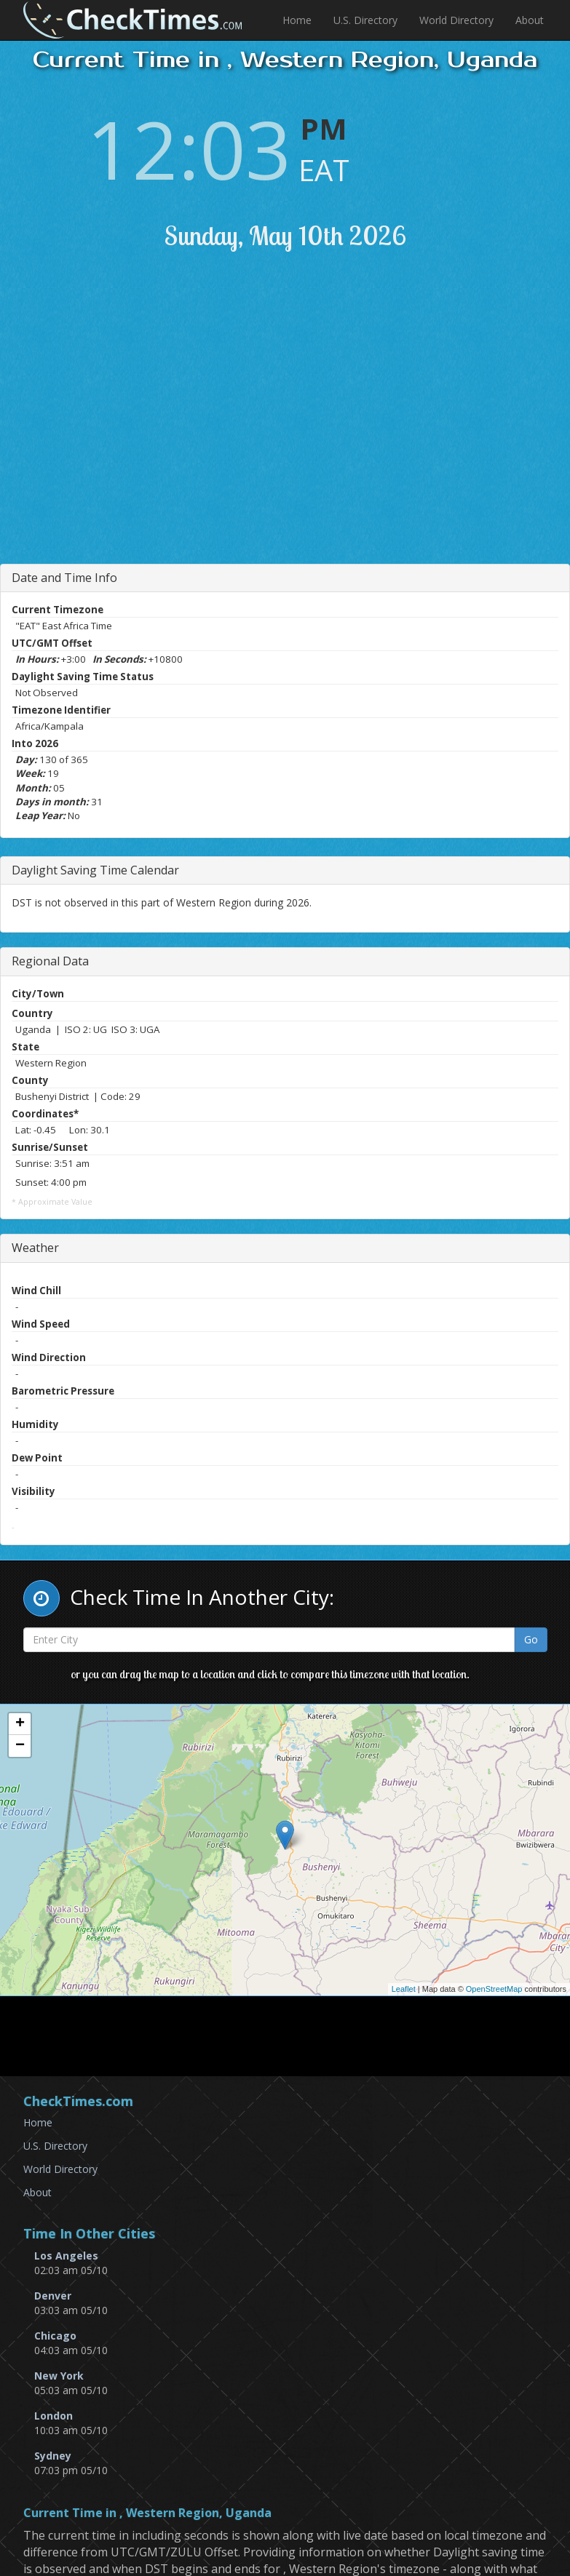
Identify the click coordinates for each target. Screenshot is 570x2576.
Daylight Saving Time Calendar (95, 870)
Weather (35, 1248)
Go (531, 1639)
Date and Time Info (64, 578)
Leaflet (404, 1989)
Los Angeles (66, 2255)
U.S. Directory (365, 20)
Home (297, 20)
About (529, 20)
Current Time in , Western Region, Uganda (147, 2513)
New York (59, 2375)
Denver (52, 2295)
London (53, 2416)
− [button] (20, 1746)
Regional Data (50, 961)
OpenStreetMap (494, 1989)
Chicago (55, 2335)
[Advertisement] (298, 425)
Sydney (52, 2456)
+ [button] (20, 1724)
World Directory (456, 20)
